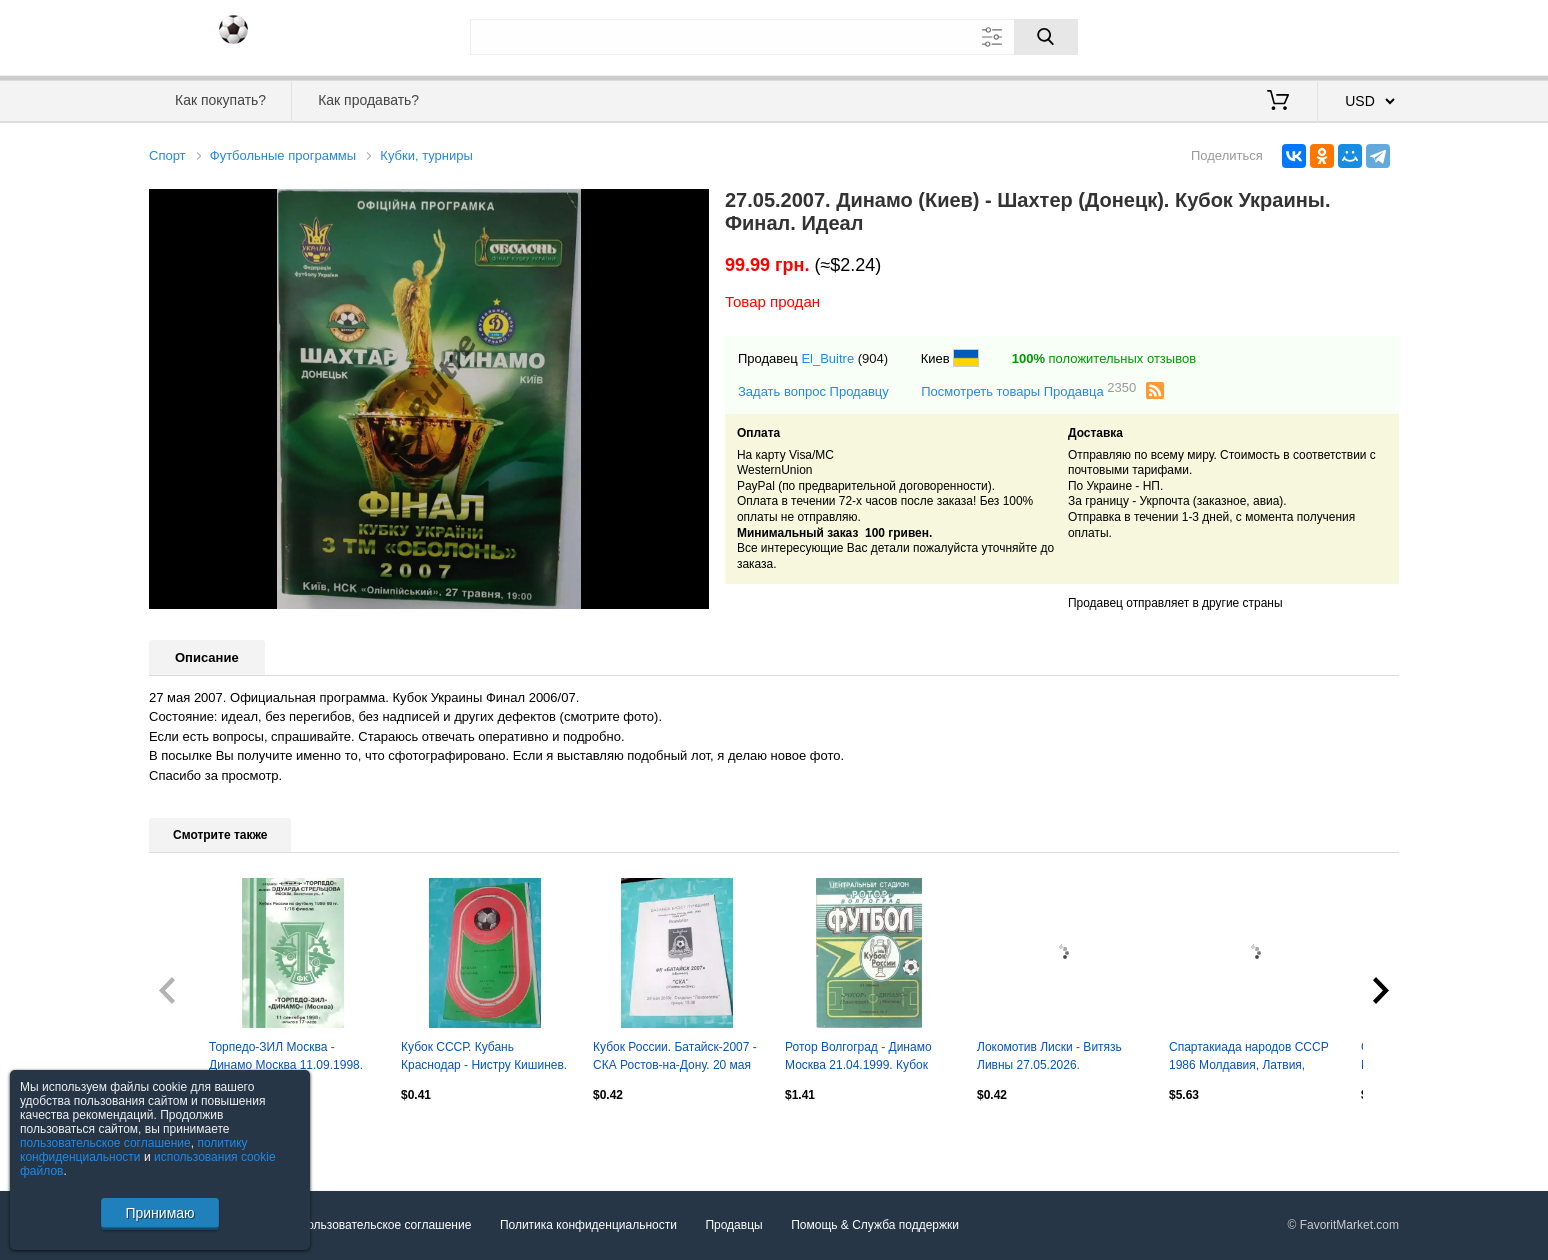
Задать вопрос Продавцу (813, 391)
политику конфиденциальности (134, 1150)
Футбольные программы (283, 155)
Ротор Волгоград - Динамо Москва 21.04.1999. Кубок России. (858, 1058)
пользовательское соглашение (105, 1143)
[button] (691, 207)
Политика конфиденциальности (588, 1225)
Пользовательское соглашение (385, 1225)
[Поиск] (1046, 37)
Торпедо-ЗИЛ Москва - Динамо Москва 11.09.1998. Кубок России (286, 1058)
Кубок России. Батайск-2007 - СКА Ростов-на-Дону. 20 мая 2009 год (675, 1058)
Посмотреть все (193, 1138)
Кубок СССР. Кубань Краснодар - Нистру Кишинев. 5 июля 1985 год (484, 1058)
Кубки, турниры (426, 155)
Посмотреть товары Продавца (1028, 390)
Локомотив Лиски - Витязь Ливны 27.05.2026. (1049, 1056)
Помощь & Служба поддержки (875, 1225)
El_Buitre (827, 358)
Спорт (167, 155)
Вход (1282, 35)
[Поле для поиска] (774, 37)
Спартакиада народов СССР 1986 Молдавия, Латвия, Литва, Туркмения (1249, 1058)
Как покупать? (220, 100)
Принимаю (159, 1213)
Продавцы (733, 1225)
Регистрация (1358, 35)
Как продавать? (368, 100)
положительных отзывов (1104, 358)
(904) (873, 358)
